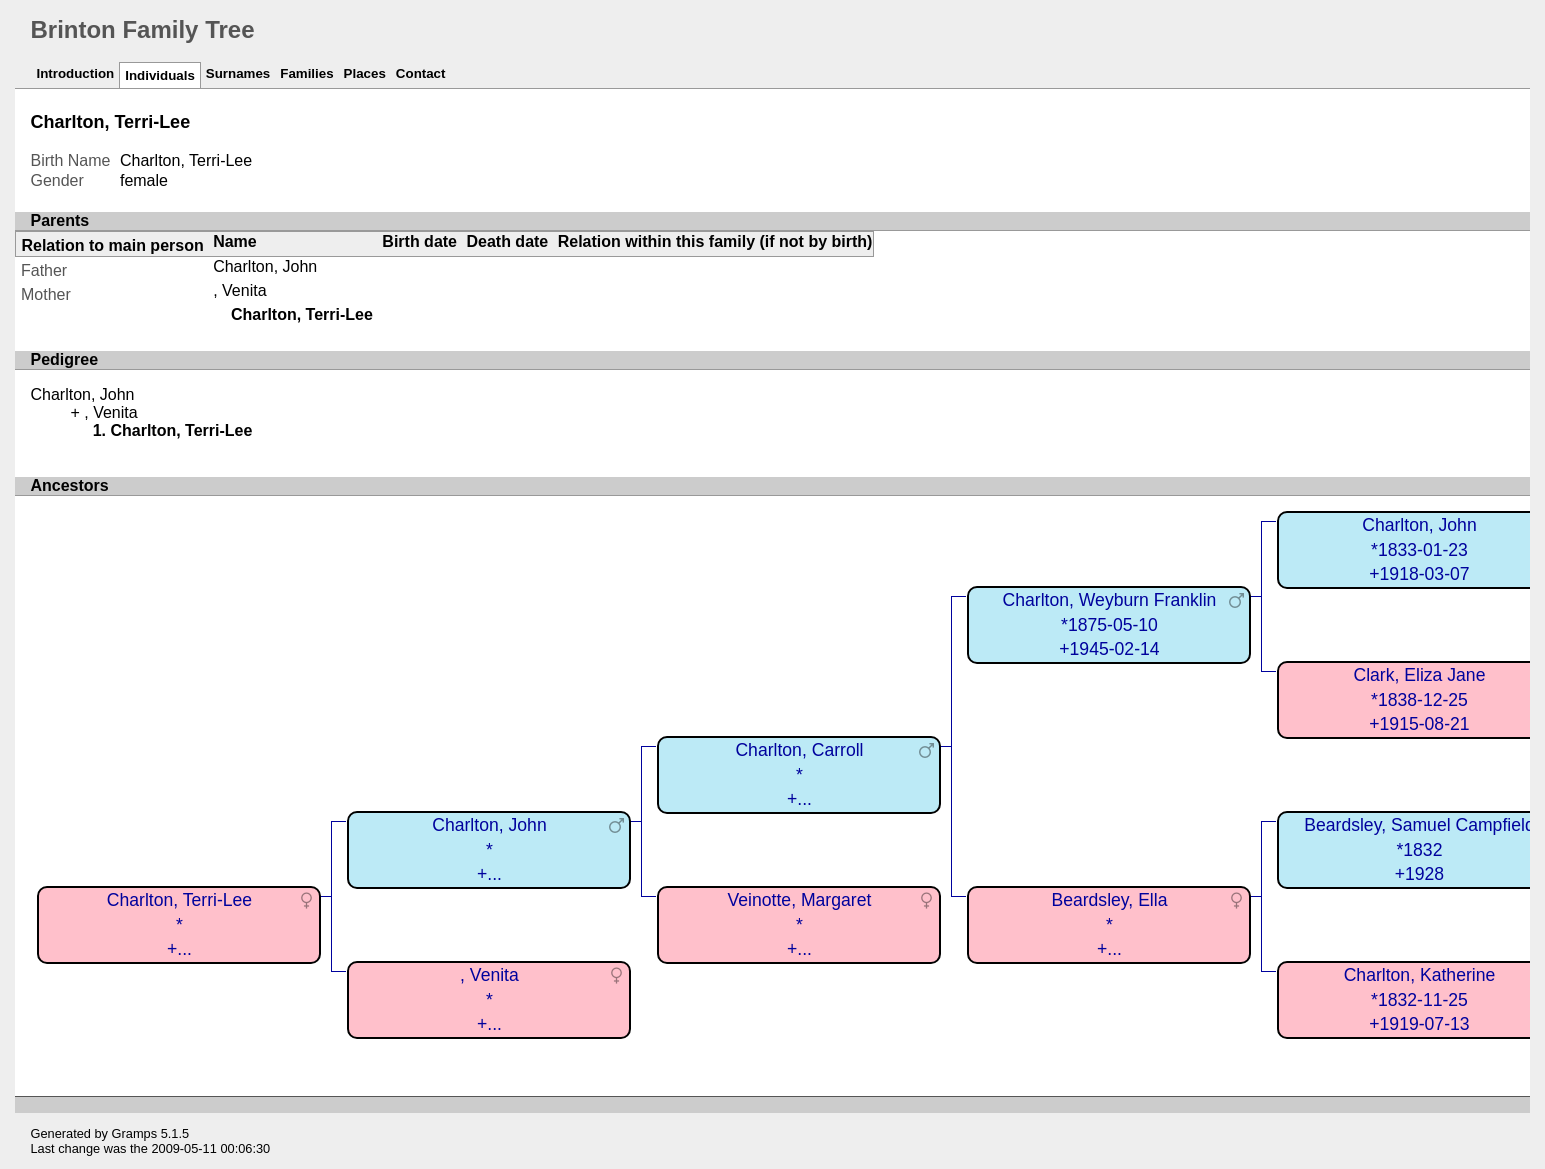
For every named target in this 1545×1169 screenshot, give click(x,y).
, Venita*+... (489, 999)
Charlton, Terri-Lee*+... (179, 924)
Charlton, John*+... (489, 849)
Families (306, 73)
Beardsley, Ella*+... (1109, 924)
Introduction (75, 73)
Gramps (135, 1133)
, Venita (239, 290)
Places (365, 73)
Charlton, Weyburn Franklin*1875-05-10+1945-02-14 (1110, 624)
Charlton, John (265, 266)
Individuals (160, 75)
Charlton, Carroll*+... (799, 774)
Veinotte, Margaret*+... (800, 924)
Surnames (238, 73)
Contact (421, 73)
